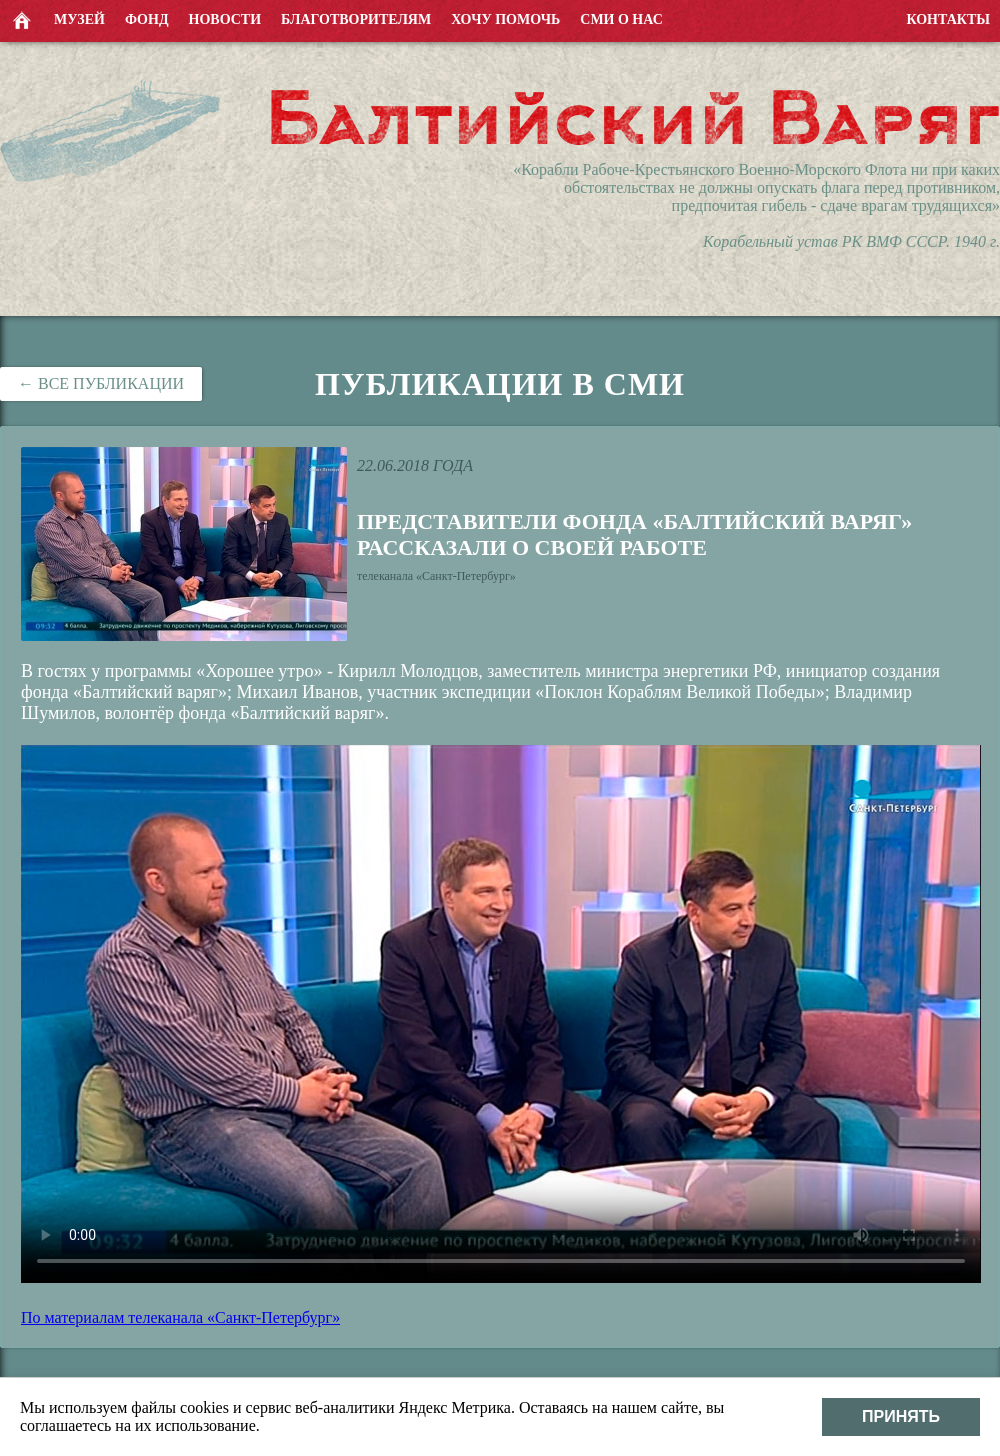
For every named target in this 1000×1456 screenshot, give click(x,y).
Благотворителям (356, 19)
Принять (901, 1416)
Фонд (147, 19)
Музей (79, 19)
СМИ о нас (621, 19)
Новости (225, 19)
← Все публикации (101, 383)
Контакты (948, 19)
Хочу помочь (505, 19)
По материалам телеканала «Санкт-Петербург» (180, 1317)
